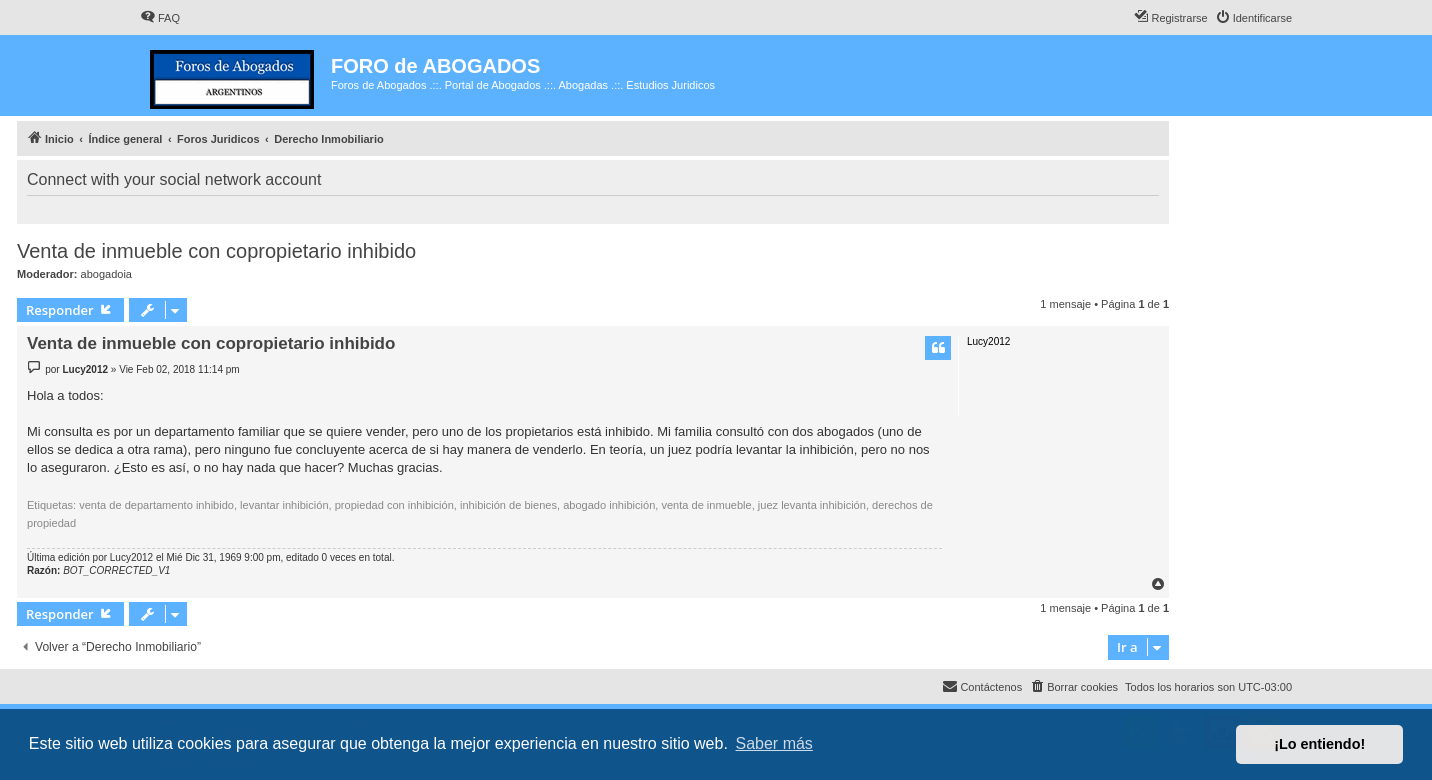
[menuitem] (160, 18)
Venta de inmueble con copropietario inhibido (216, 251)
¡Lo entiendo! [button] (1319, 744)
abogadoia (106, 274)
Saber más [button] (774, 743)
